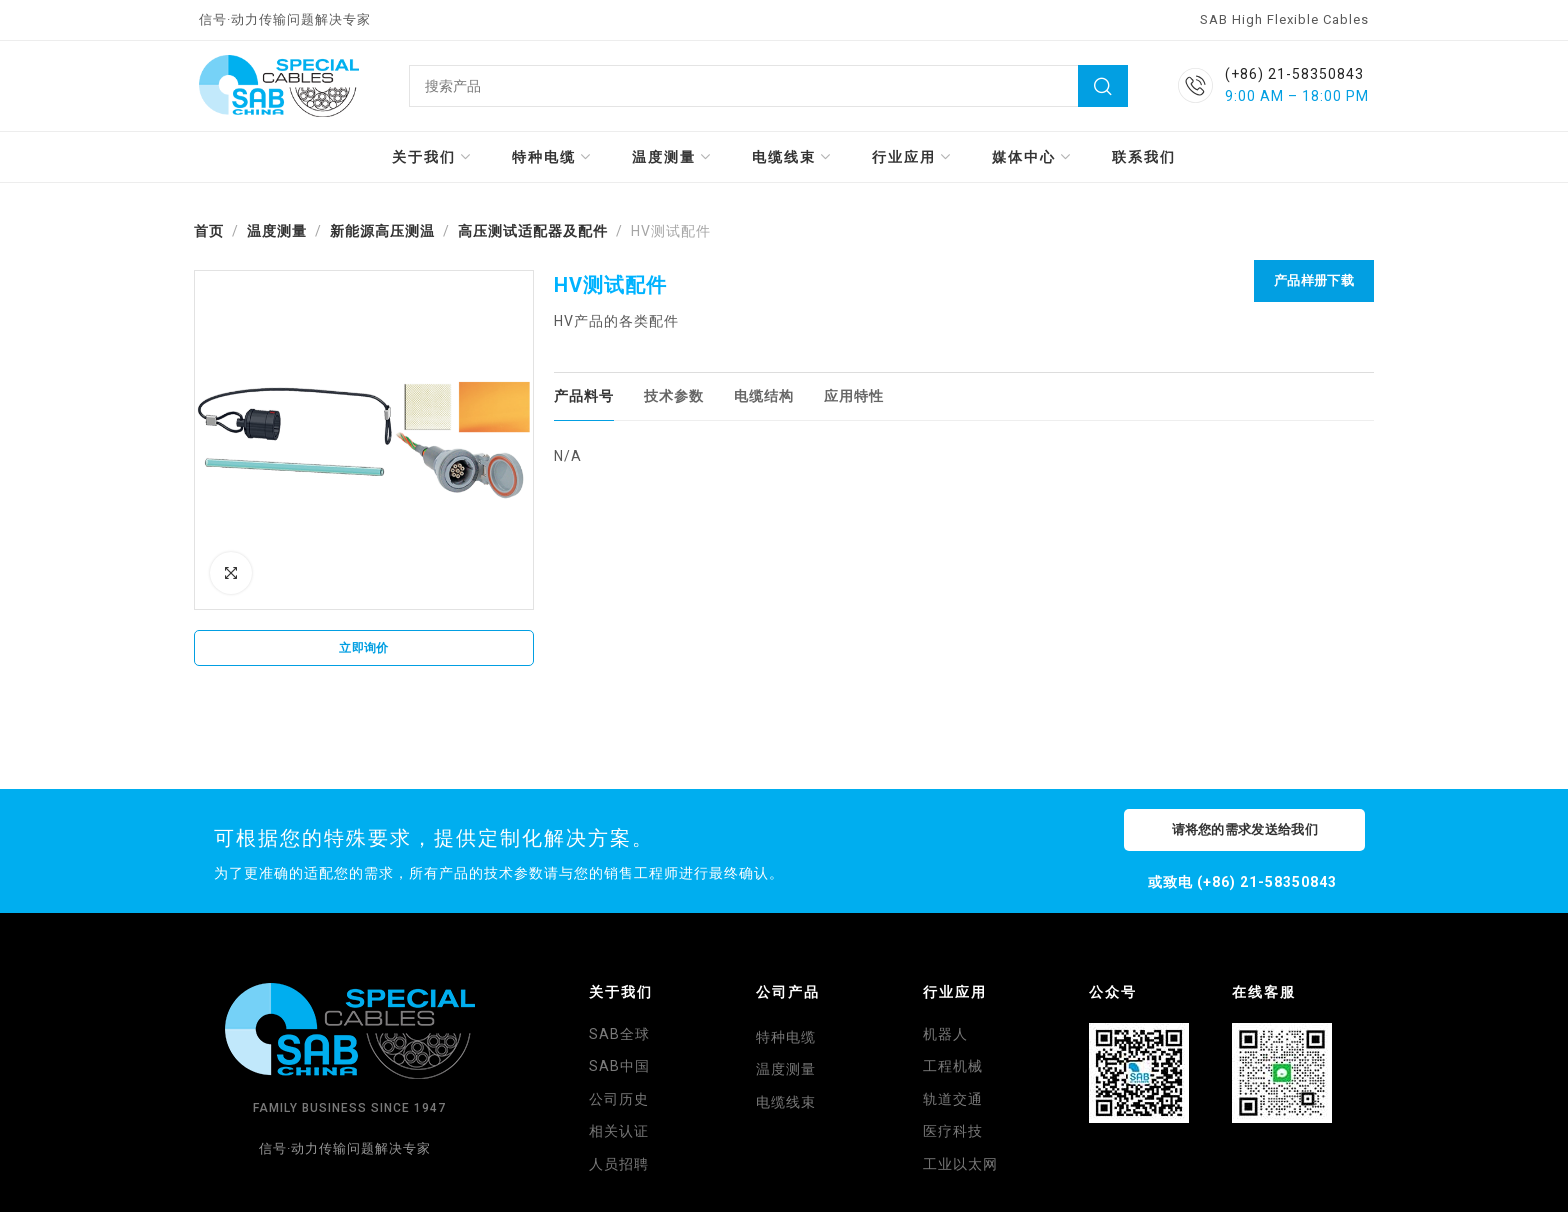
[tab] (584, 396)
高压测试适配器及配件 (533, 231)
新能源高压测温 (382, 231)
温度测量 (277, 231)
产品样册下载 (1314, 280)
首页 (209, 231)
